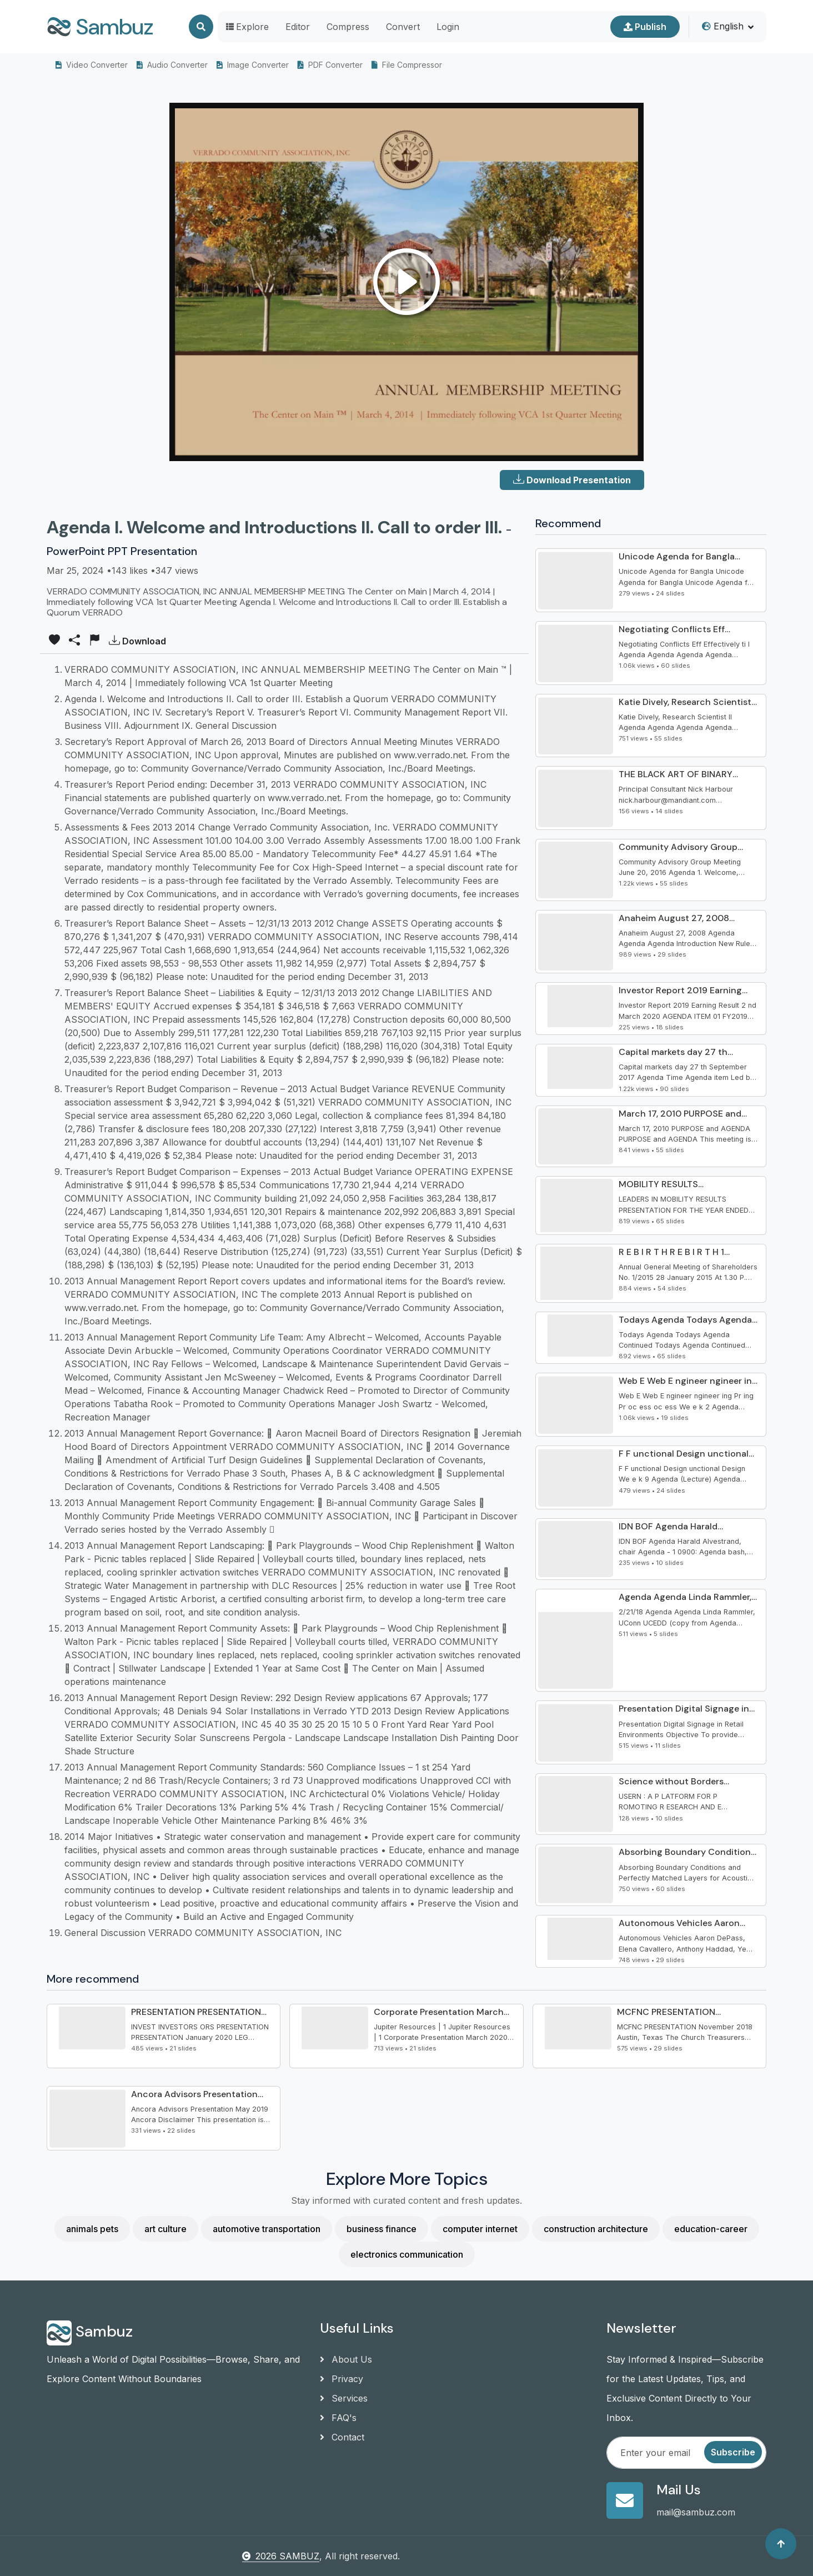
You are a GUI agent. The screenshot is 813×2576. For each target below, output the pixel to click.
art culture (165, 2228)
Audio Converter (172, 64)
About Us (346, 2359)
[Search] (201, 26)
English (723, 26)
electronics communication (406, 2254)
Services (344, 2398)
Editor (297, 26)
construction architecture (596, 2228)
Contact (342, 2437)
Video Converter (92, 64)
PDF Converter (330, 64)
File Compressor (407, 64)
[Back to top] (780, 2543)
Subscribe (733, 2452)
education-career (710, 2228)
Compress (348, 26)
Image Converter (253, 64)
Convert (403, 26)
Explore (247, 27)
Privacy (341, 2378)
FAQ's (338, 2417)
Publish (645, 26)
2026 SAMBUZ (280, 2556)
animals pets (92, 2228)
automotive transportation (266, 2228)
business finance (381, 2228)
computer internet (480, 2228)
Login (447, 26)
